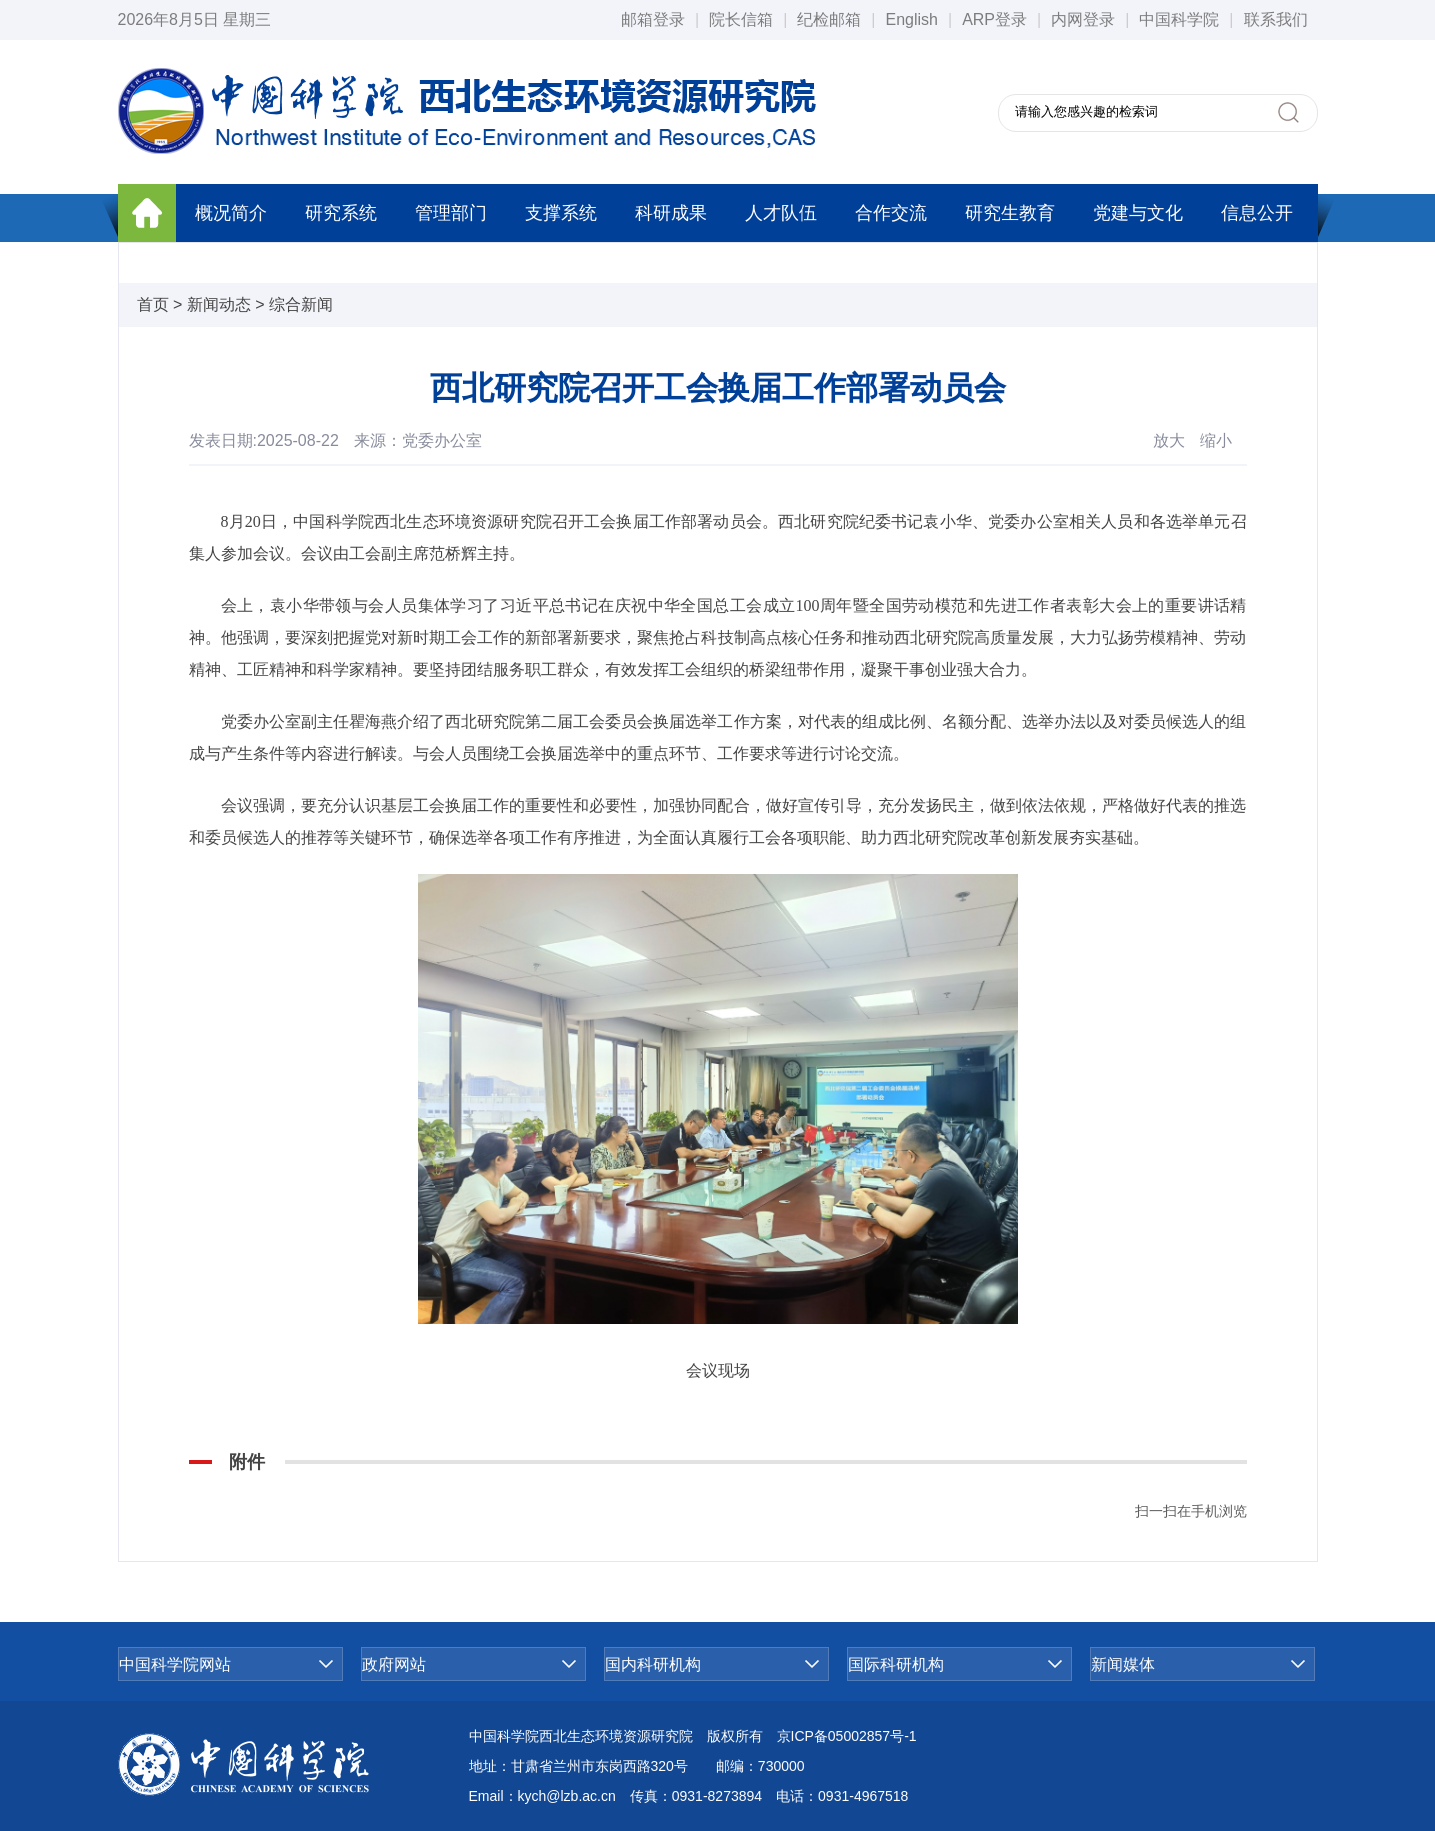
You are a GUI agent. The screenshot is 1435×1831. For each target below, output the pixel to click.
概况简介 (231, 213)
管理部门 (451, 213)
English (911, 19)
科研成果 (671, 213)
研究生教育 (1010, 213)
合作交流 (891, 213)
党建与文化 (1138, 213)
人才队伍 (781, 213)
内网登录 (1083, 19)
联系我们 (1276, 19)
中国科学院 (1179, 19)
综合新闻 (301, 304)
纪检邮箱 (829, 19)
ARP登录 (994, 19)
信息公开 (1257, 213)
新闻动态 (219, 304)
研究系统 (341, 213)
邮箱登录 (653, 19)
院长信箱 (741, 19)
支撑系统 (561, 213)
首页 (153, 304)
